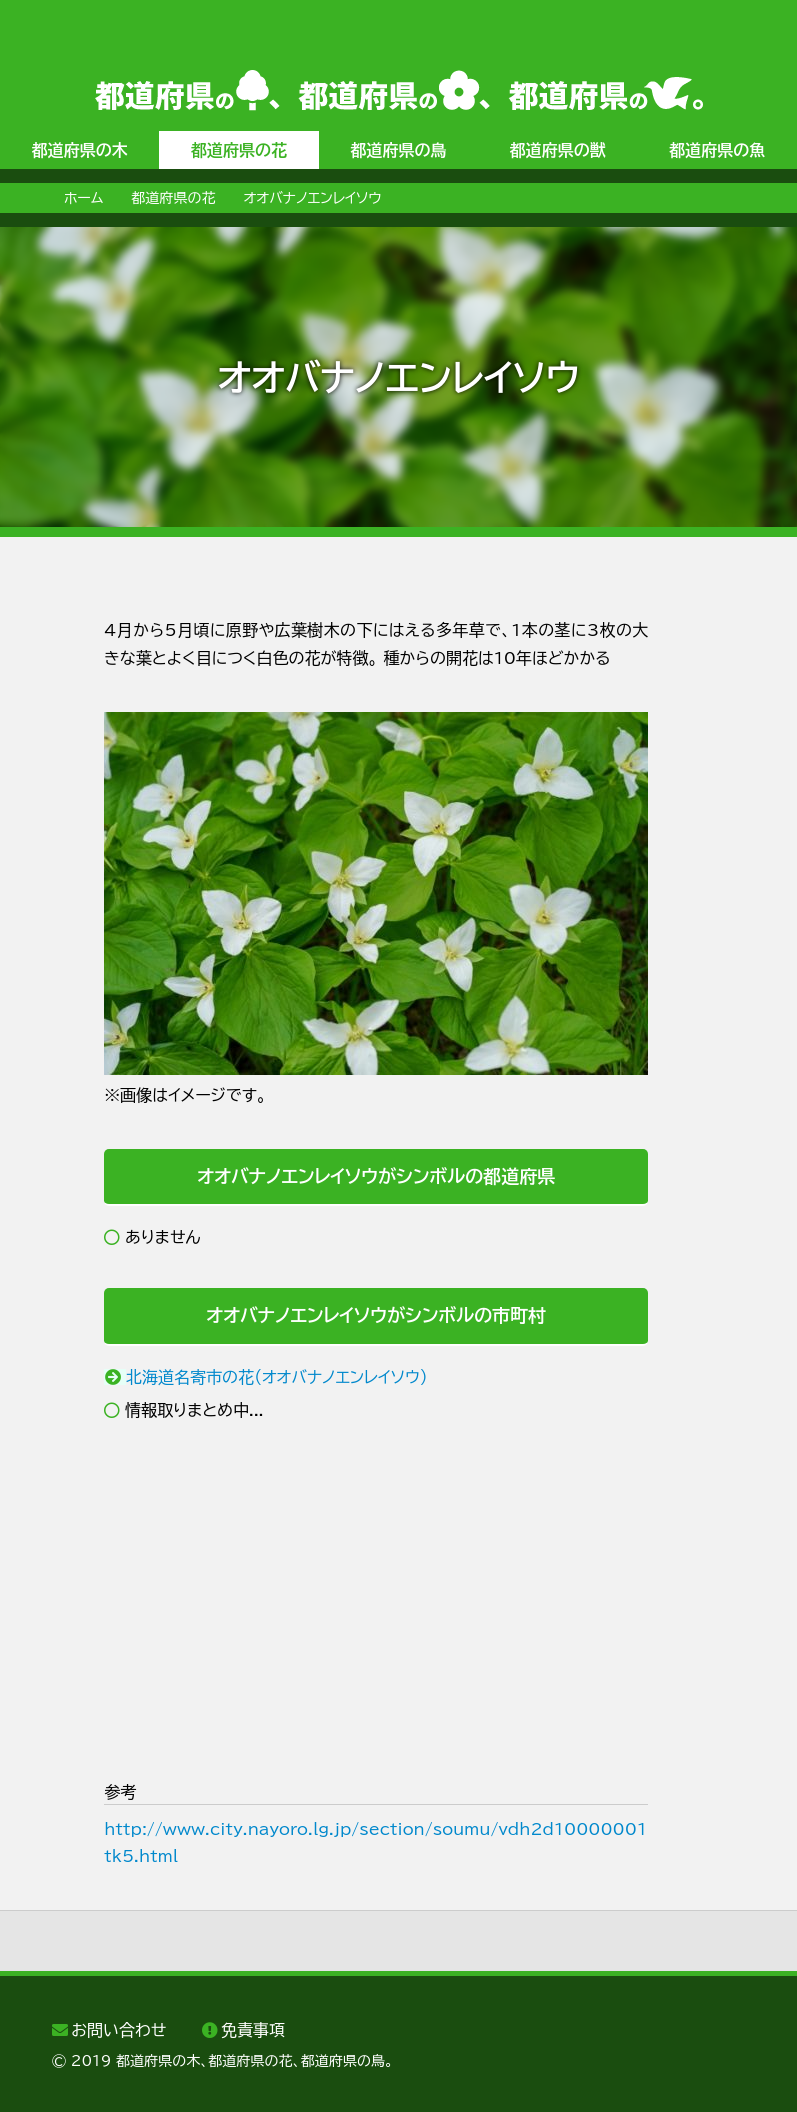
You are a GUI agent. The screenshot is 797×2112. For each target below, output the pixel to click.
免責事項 (253, 2030)
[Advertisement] (376, 1601)
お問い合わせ (118, 2030)
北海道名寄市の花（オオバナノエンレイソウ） (277, 1377)
